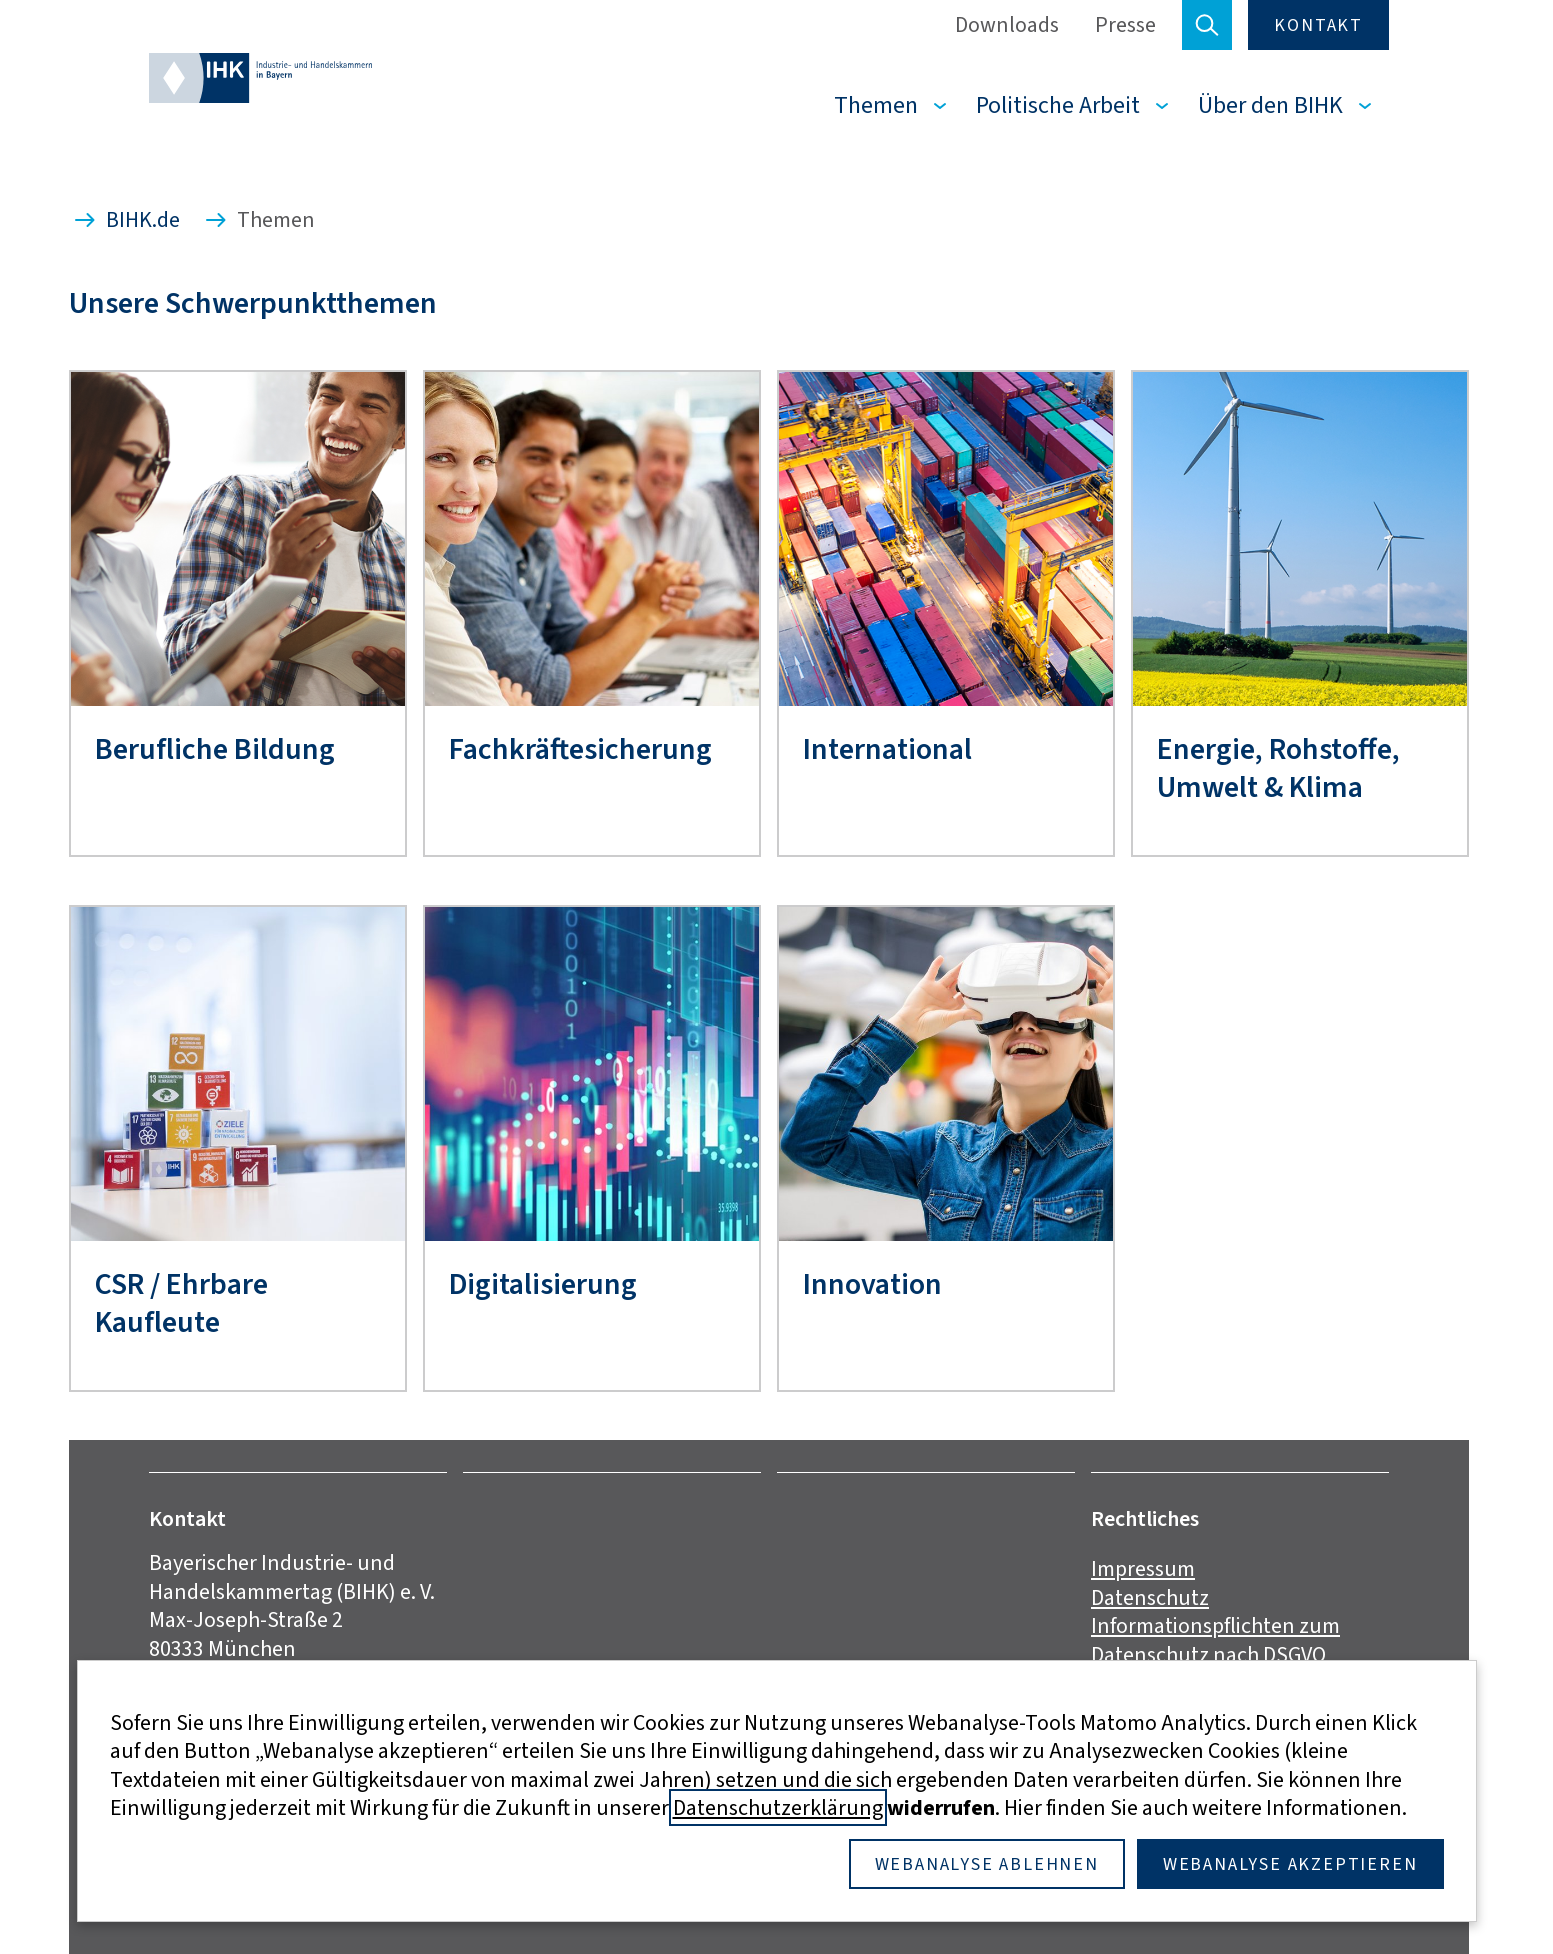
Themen (876, 105)
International (887, 749)
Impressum (1143, 1568)
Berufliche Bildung (215, 749)
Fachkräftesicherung (580, 749)
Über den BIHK (1270, 105)
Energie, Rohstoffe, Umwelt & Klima (1278, 768)
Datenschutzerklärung (778, 1807)
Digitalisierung (543, 1284)
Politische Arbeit (1058, 105)
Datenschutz (1150, 1597)
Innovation (872, 1284)
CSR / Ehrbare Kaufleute (181, 1303)
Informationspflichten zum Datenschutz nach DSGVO (1215, 1640)
